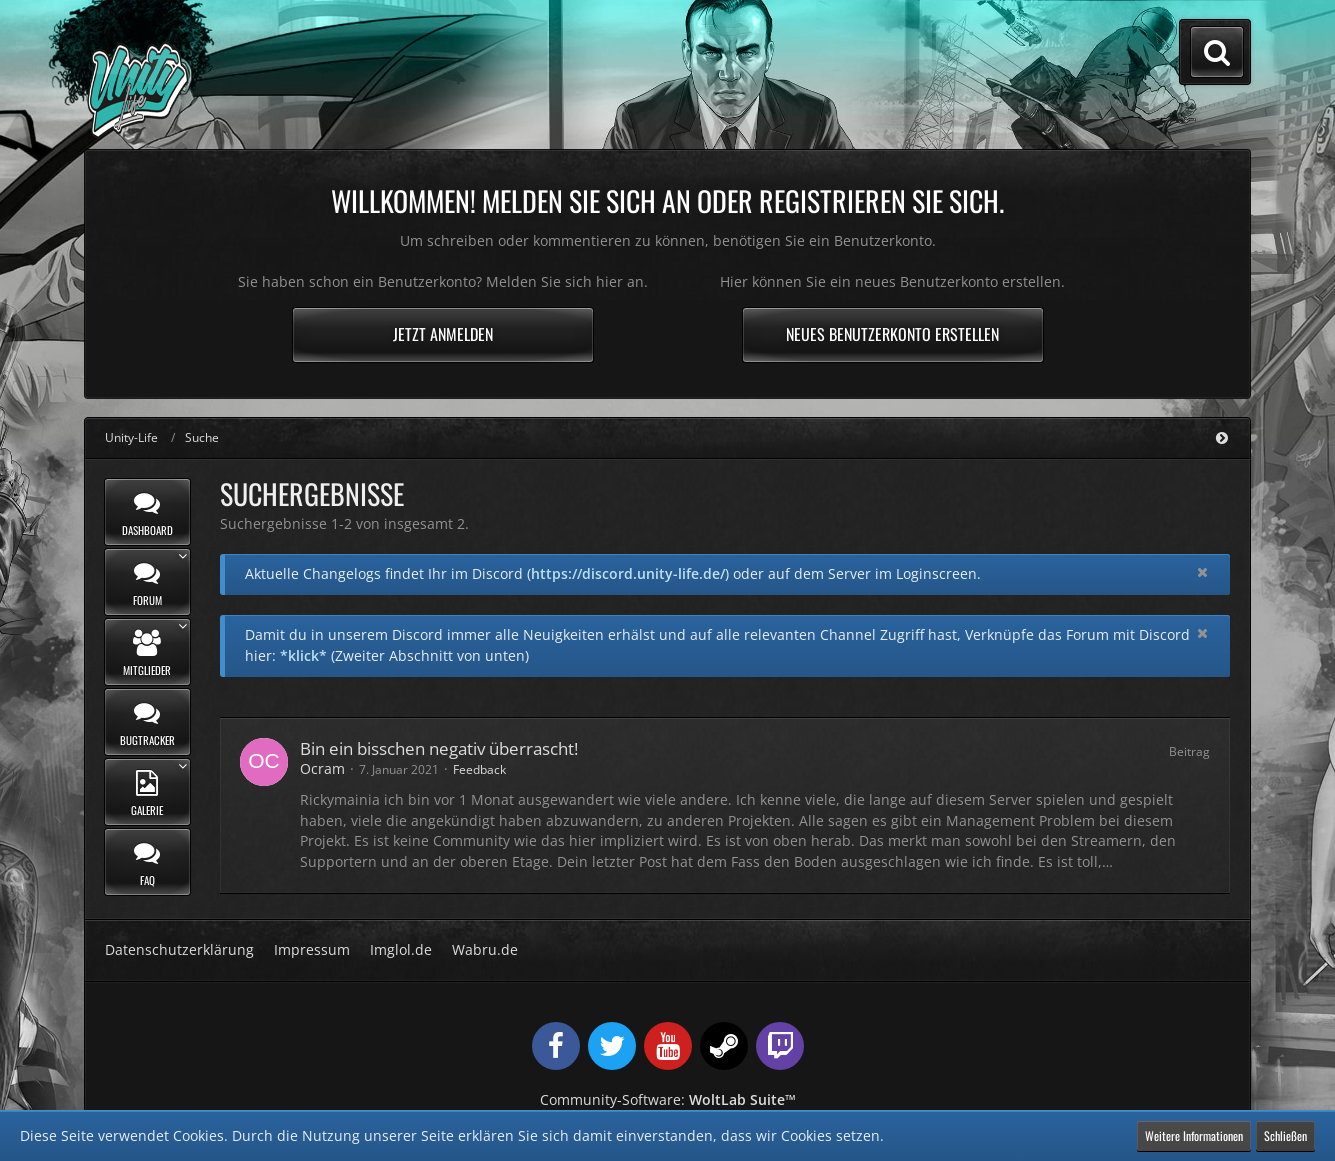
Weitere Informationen (1194, 1135)
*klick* (303, 655)
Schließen (1285, 1135)
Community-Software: (668, 1099)
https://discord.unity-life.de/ (628, 573)
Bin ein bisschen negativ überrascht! (439, 748)
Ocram (322, 768)
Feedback (479, 769)
